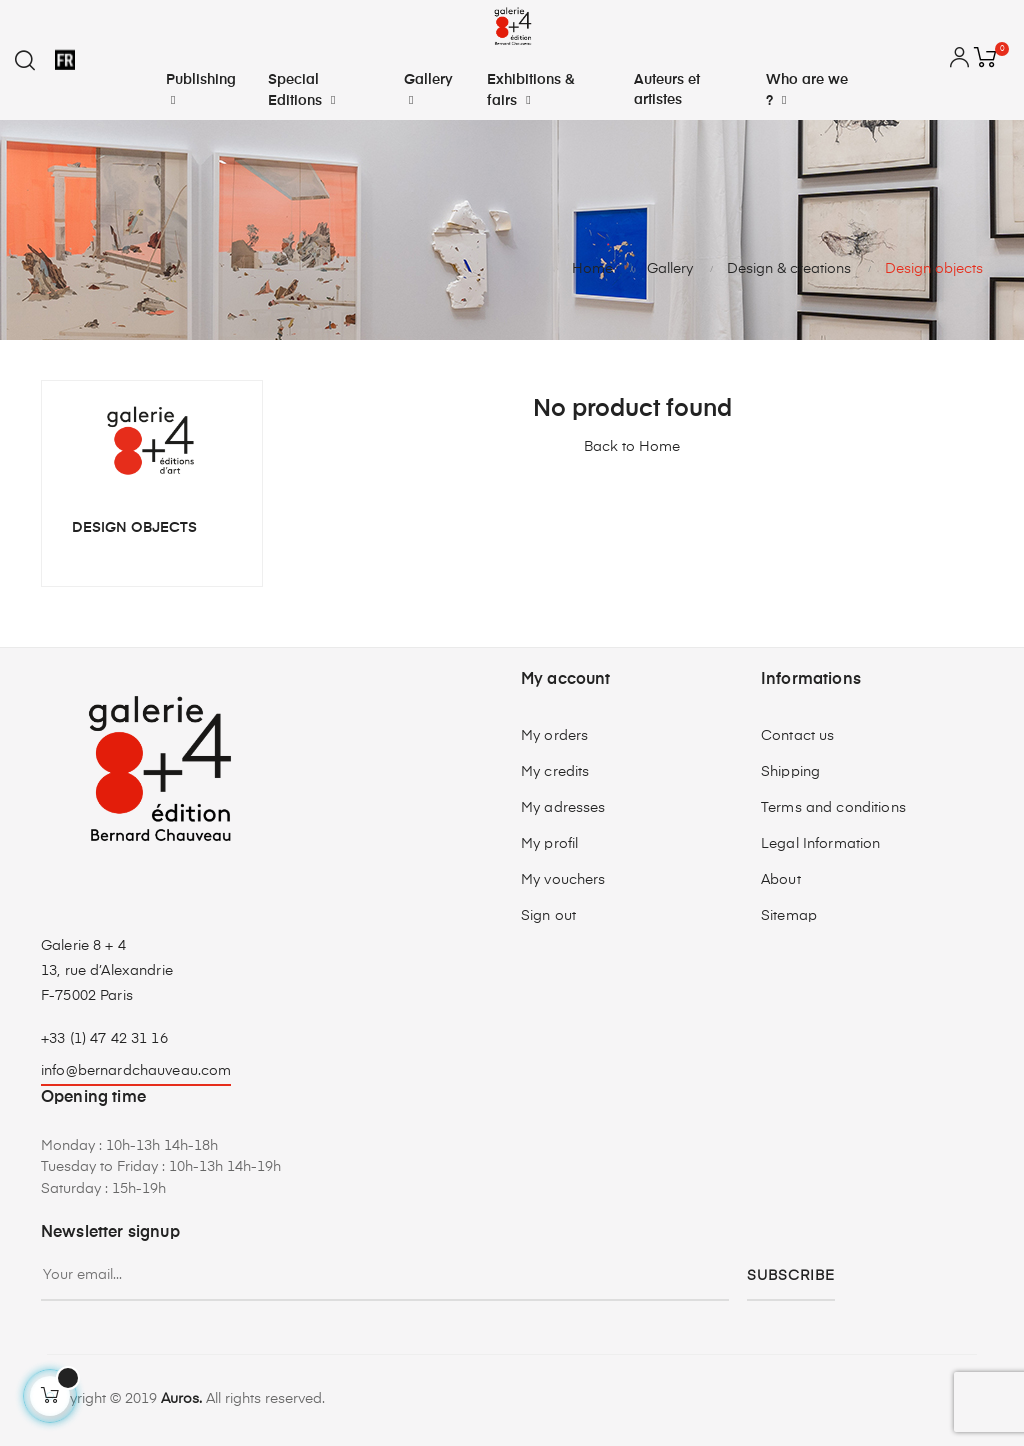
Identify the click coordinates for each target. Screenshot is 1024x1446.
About (781, 880)
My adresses (563, 808)
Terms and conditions (833, 808)
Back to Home (632, 447)
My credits (555, 772)
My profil (549, 844)
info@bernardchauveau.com (136, 1071)
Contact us (797, 736)
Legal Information (820, 844)
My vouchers (563, 880)
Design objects (134, 528)
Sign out (548, 916)
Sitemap (789, 916)
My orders (554, 736)
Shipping (790, 772)
